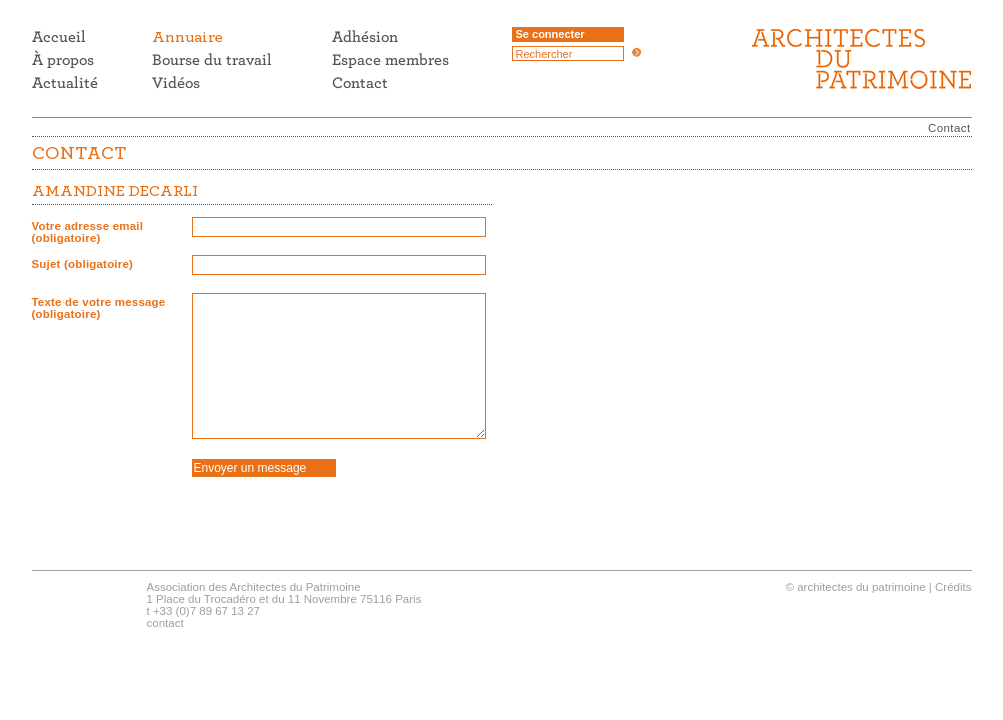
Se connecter (550, 34)
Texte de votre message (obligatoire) (99, 308)
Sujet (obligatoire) (83, 264)
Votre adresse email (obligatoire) (88, 232)
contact (165, 623)
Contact (949, 128)
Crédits (953, 587)
